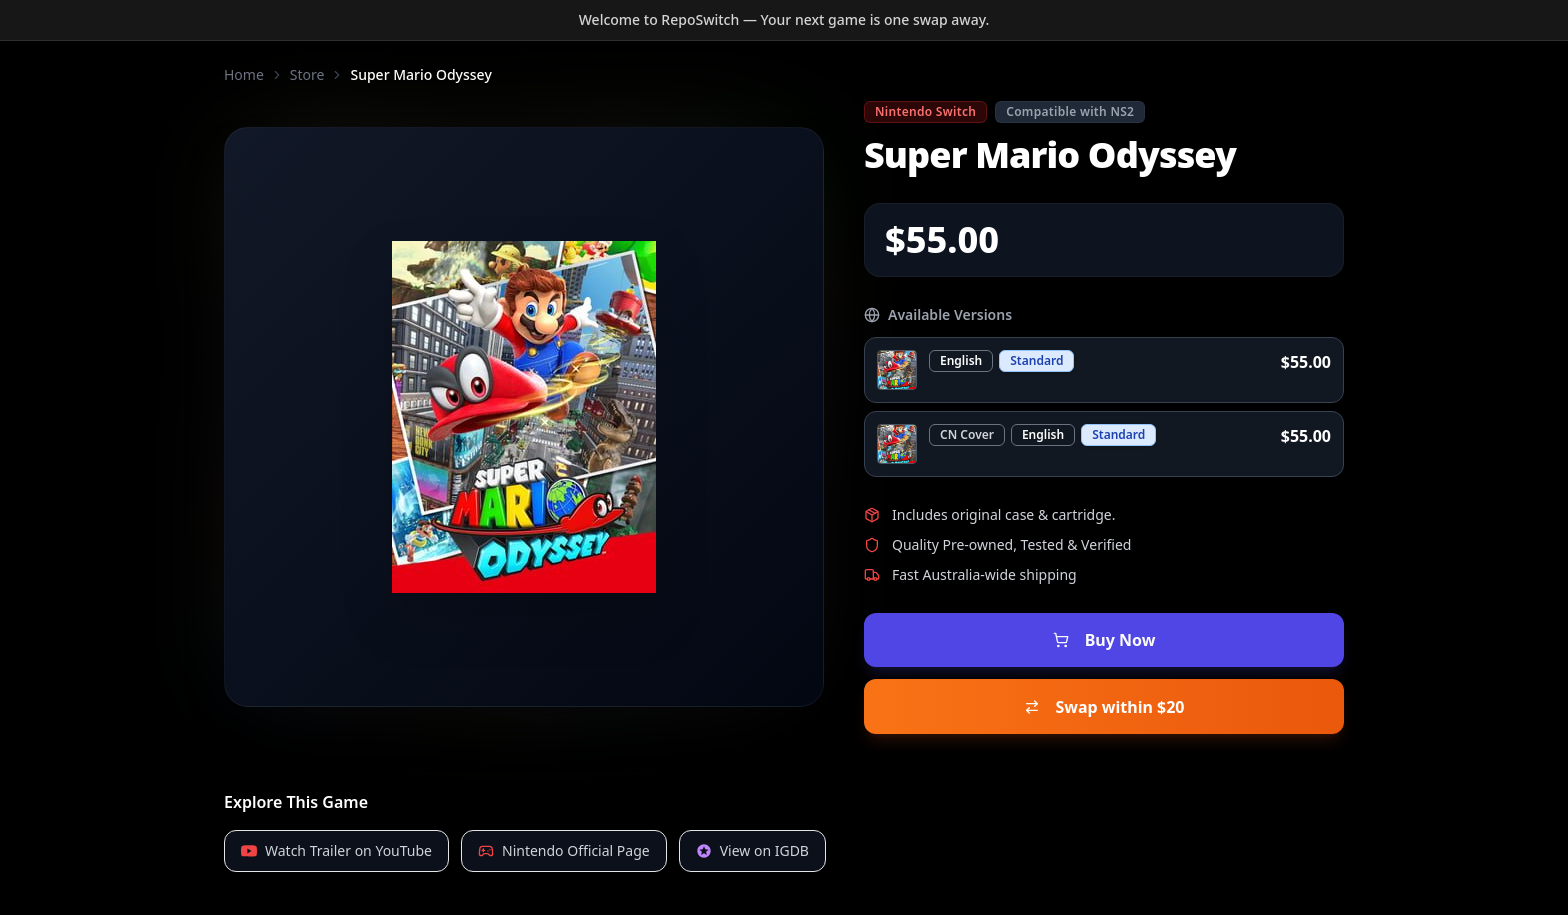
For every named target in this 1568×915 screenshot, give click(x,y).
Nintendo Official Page (564, 813)
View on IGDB (752, 813)
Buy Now (1104, 631)
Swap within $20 (1104, 679)
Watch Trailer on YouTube (336, 813)
